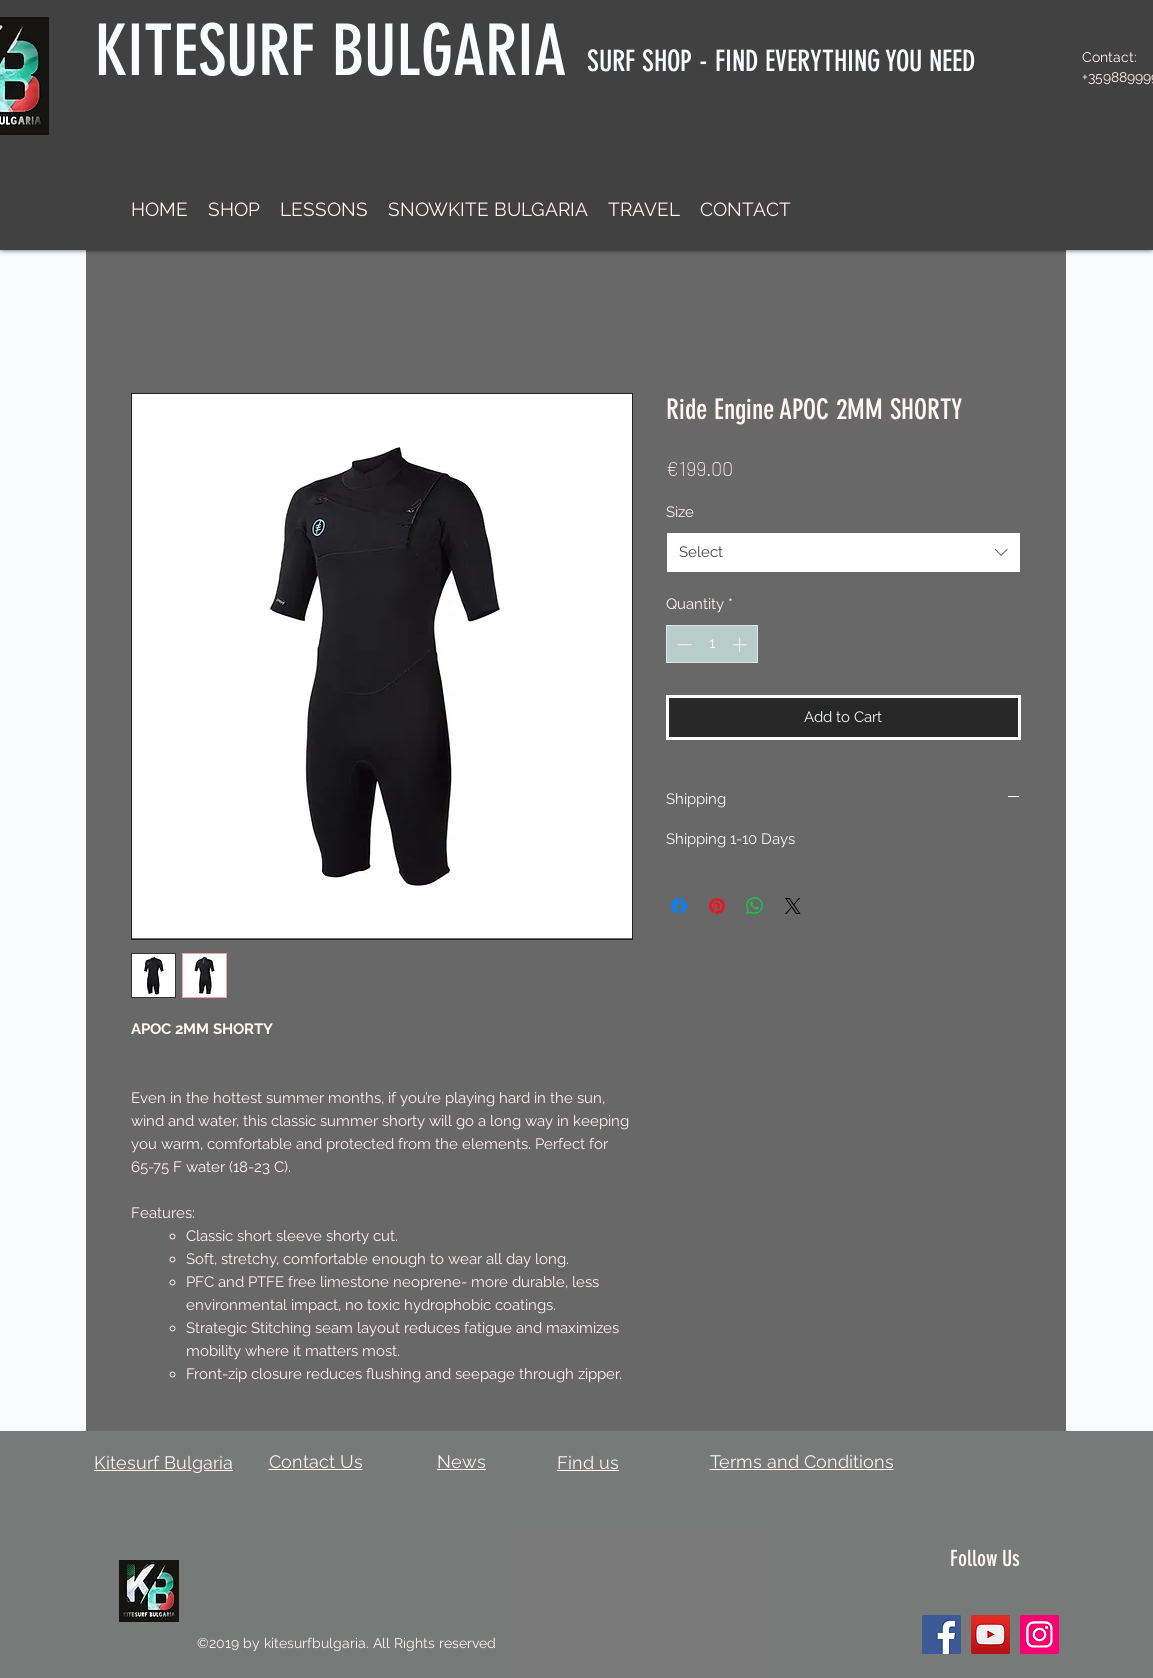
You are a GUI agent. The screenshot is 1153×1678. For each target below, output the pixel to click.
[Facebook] (941, 1634)
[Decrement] (682, 644)
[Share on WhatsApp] (755, 906)
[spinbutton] (711, 644)
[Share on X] (793, 906)
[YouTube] (990, 1634)
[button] (234, 209)
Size (680, 512)
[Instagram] (1039, 1634)
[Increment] (741, 644)
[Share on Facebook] (679, 906)
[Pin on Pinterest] (717, 906)
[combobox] (843, 552)
